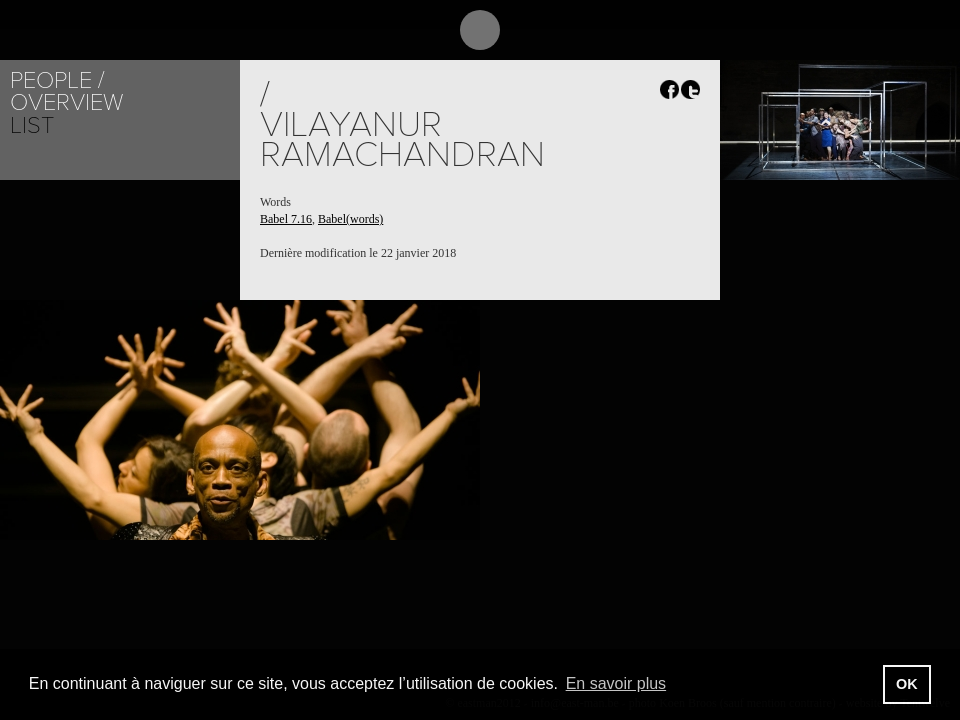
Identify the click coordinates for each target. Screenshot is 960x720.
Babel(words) (350, 219)
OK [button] (907, 684)
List (32, 125)
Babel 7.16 (286, 219)
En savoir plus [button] (616, 683)
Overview (66, 102)
